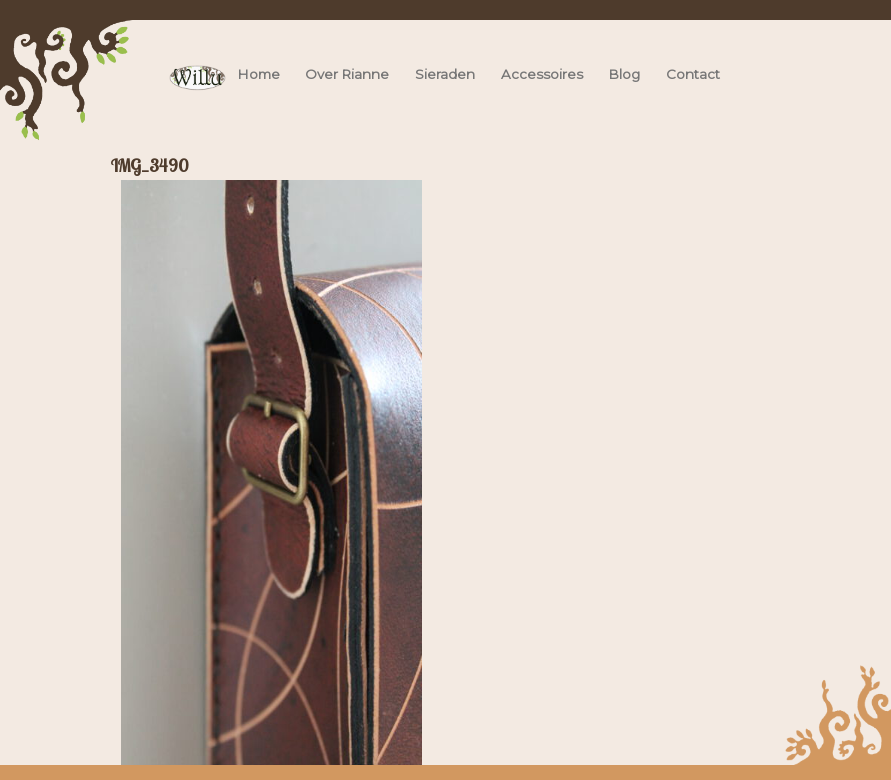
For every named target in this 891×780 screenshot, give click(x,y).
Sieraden (445, 74)
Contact (693, 74)
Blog (624, 74)
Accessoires (542, 74)
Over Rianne (347, 74)
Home (259, 74)
